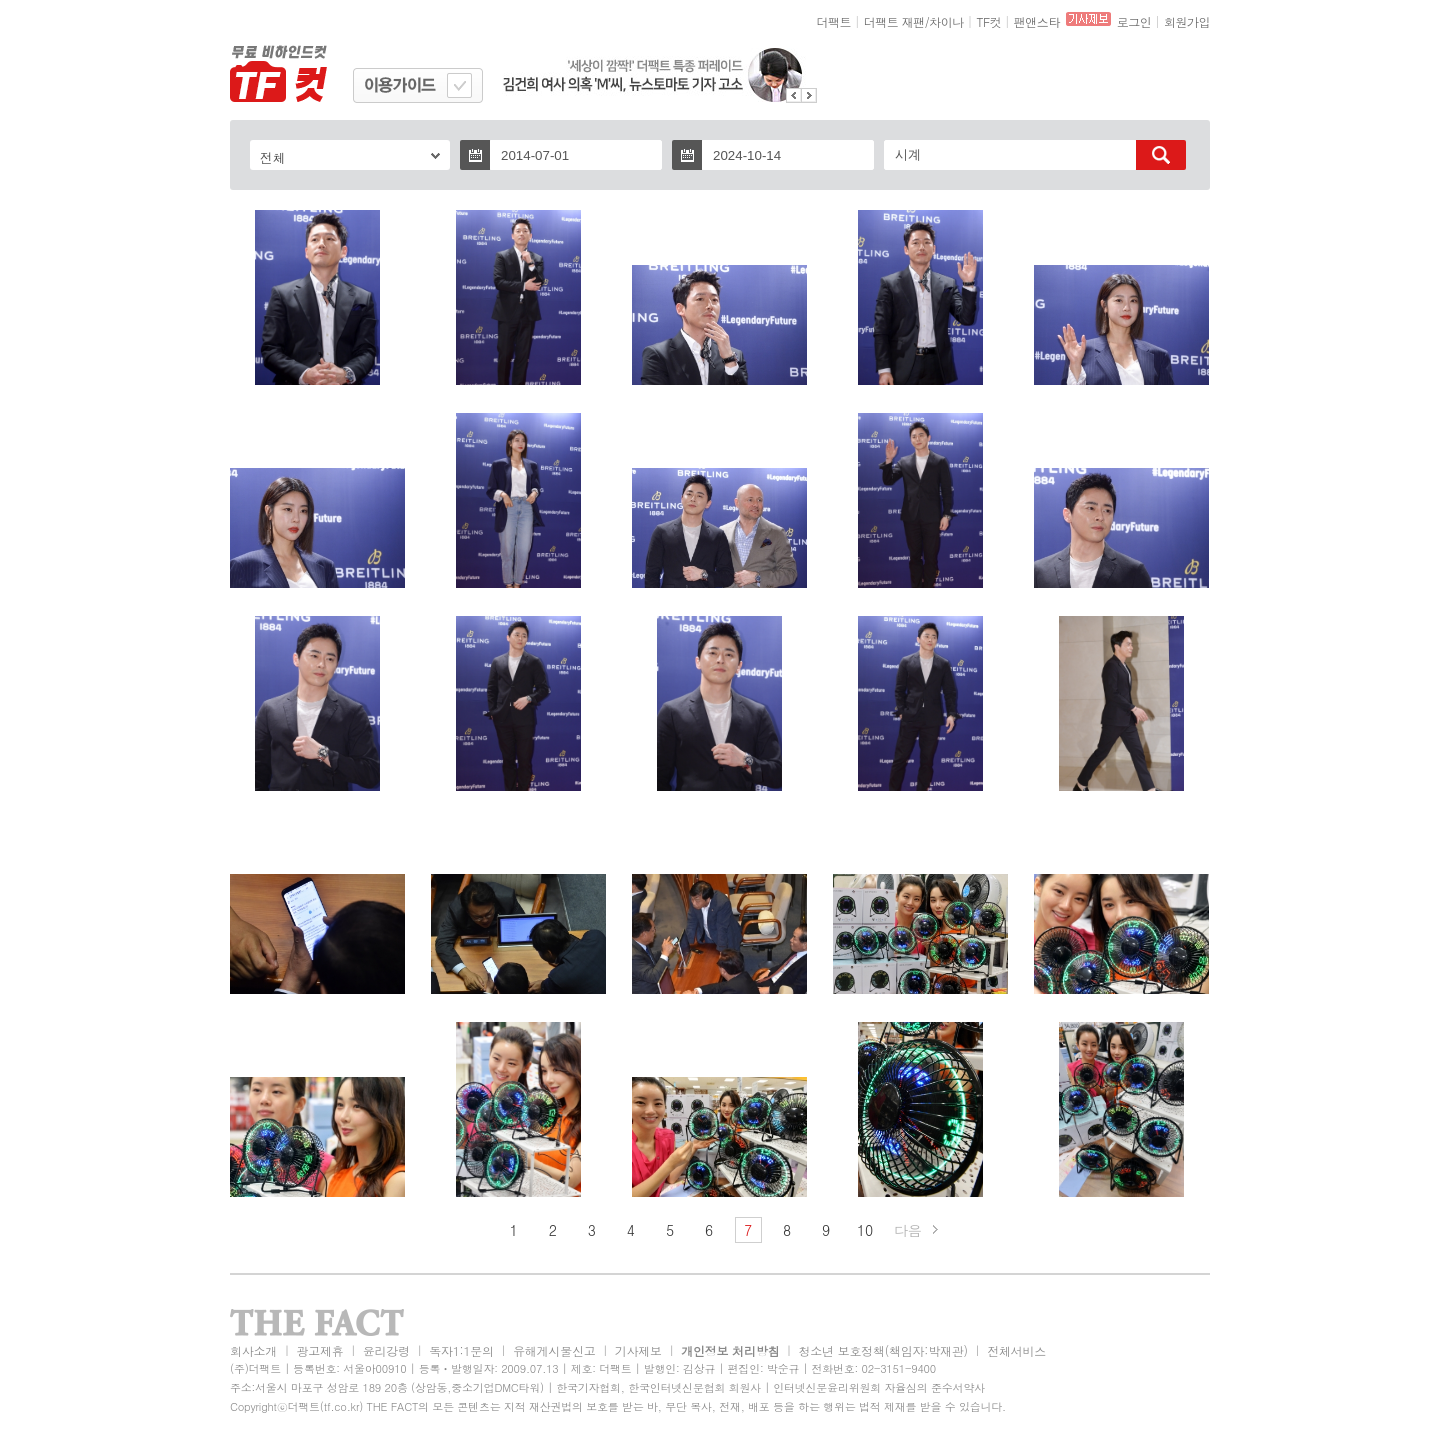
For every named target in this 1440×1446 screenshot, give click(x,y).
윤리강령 (386, 1350)
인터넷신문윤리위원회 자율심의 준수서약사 (879, 1387)
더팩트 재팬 (894, 21)
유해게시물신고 (554, 1350)
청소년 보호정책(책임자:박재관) (883, 1350)
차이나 (946, 21)
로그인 (1134, 21)
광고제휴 (319, 1350)
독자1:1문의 (461, 1350)
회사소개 (253, 1350)
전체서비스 (1016, 1350)
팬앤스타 (1037, 21)
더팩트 (834, 21)
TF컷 (988, 21)
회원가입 (1187, 21)
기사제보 (638, 1350)
